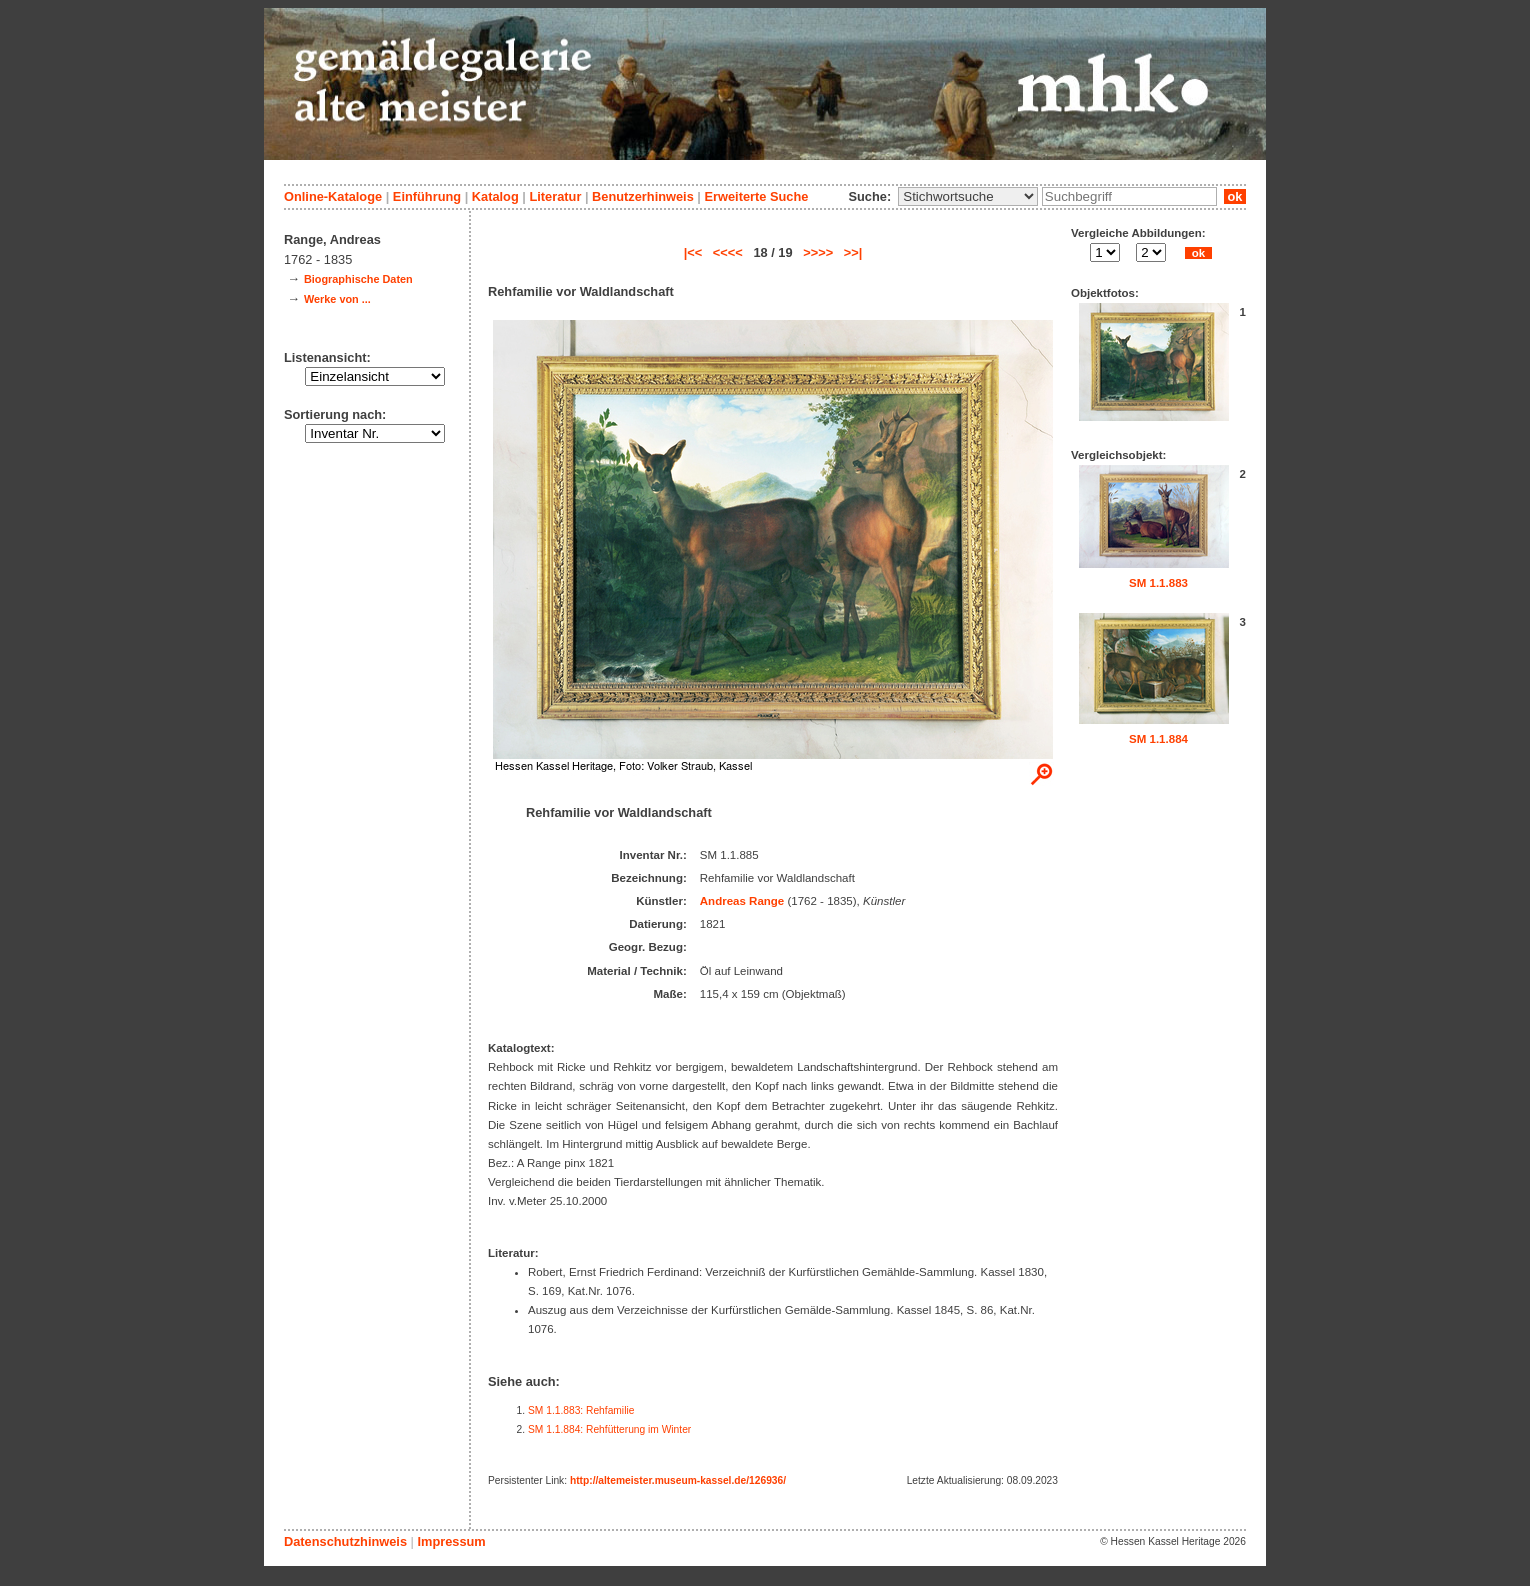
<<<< (728, 252)
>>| (853, 252)
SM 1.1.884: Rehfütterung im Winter (609, 1429)
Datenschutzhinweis (345, 1541)
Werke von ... (337, 299)
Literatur (555, 196)
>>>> (818, 252)
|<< (693, 252)
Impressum (451, 1541)
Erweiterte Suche (756, 196)
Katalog (495, 196)
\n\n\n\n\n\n (968, 196)
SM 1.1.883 (1158, 583)
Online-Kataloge (333, 196)
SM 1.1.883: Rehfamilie (581, 1410)
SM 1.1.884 (1158, 739)
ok (1235, 196)
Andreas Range (742, 901)
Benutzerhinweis (643, 196)
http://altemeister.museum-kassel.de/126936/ (678, 1480)
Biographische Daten (358, 279)
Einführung (427, 196)
